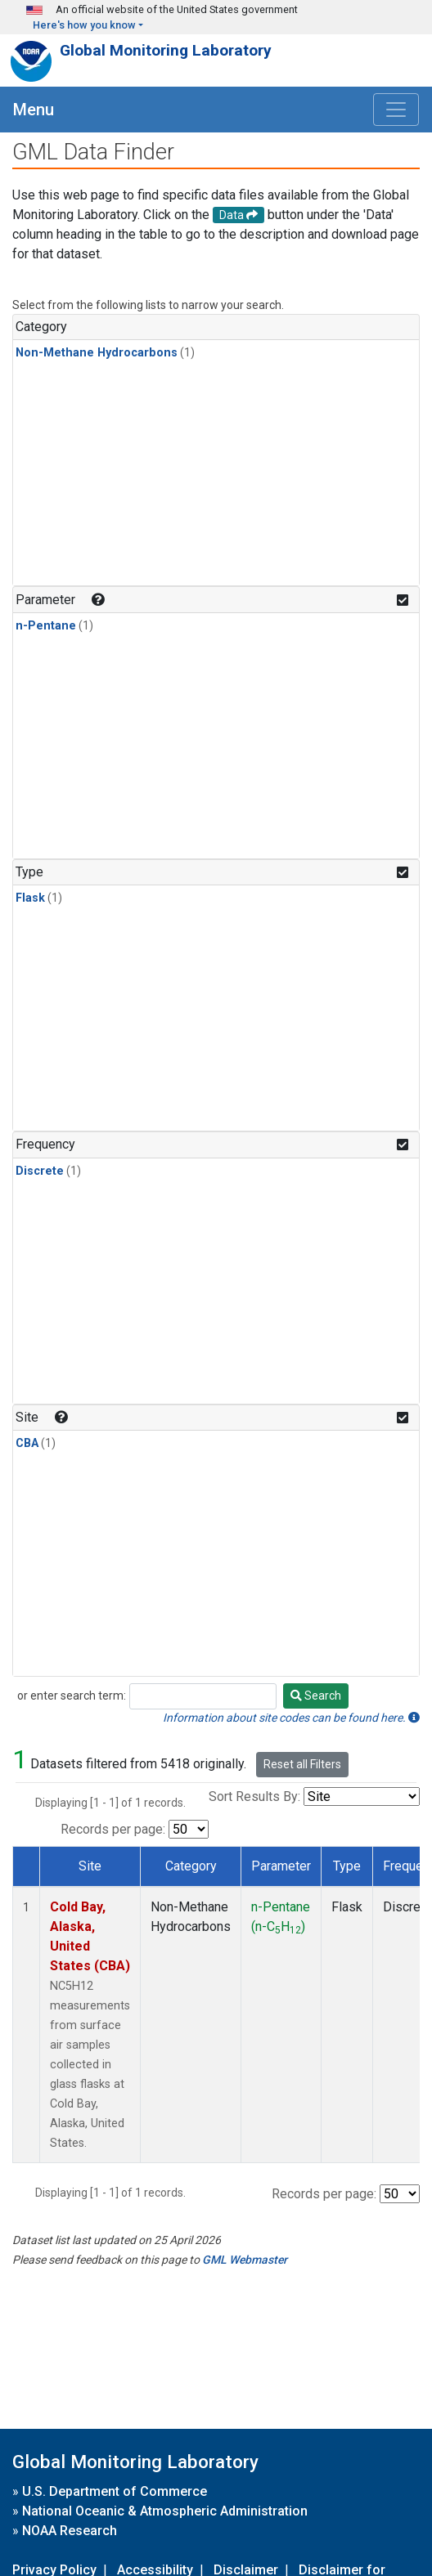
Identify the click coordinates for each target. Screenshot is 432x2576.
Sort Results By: (254, 1796)
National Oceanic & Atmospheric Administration (165, 2511)
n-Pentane (46, 626)
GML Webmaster (244, 2259)
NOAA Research (69, 2530)
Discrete (40, 1171)
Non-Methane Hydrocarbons (97, 353)
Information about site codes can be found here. (291, 1717)
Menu (33, 109)
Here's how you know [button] (84, 25)
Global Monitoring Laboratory (166, 50)
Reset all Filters (302, 1764)
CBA (27, 1443)
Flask (30, 898)
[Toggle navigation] (396, 109)
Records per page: (113, 1829)
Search (315, 1695)
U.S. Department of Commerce (114, 2491)
